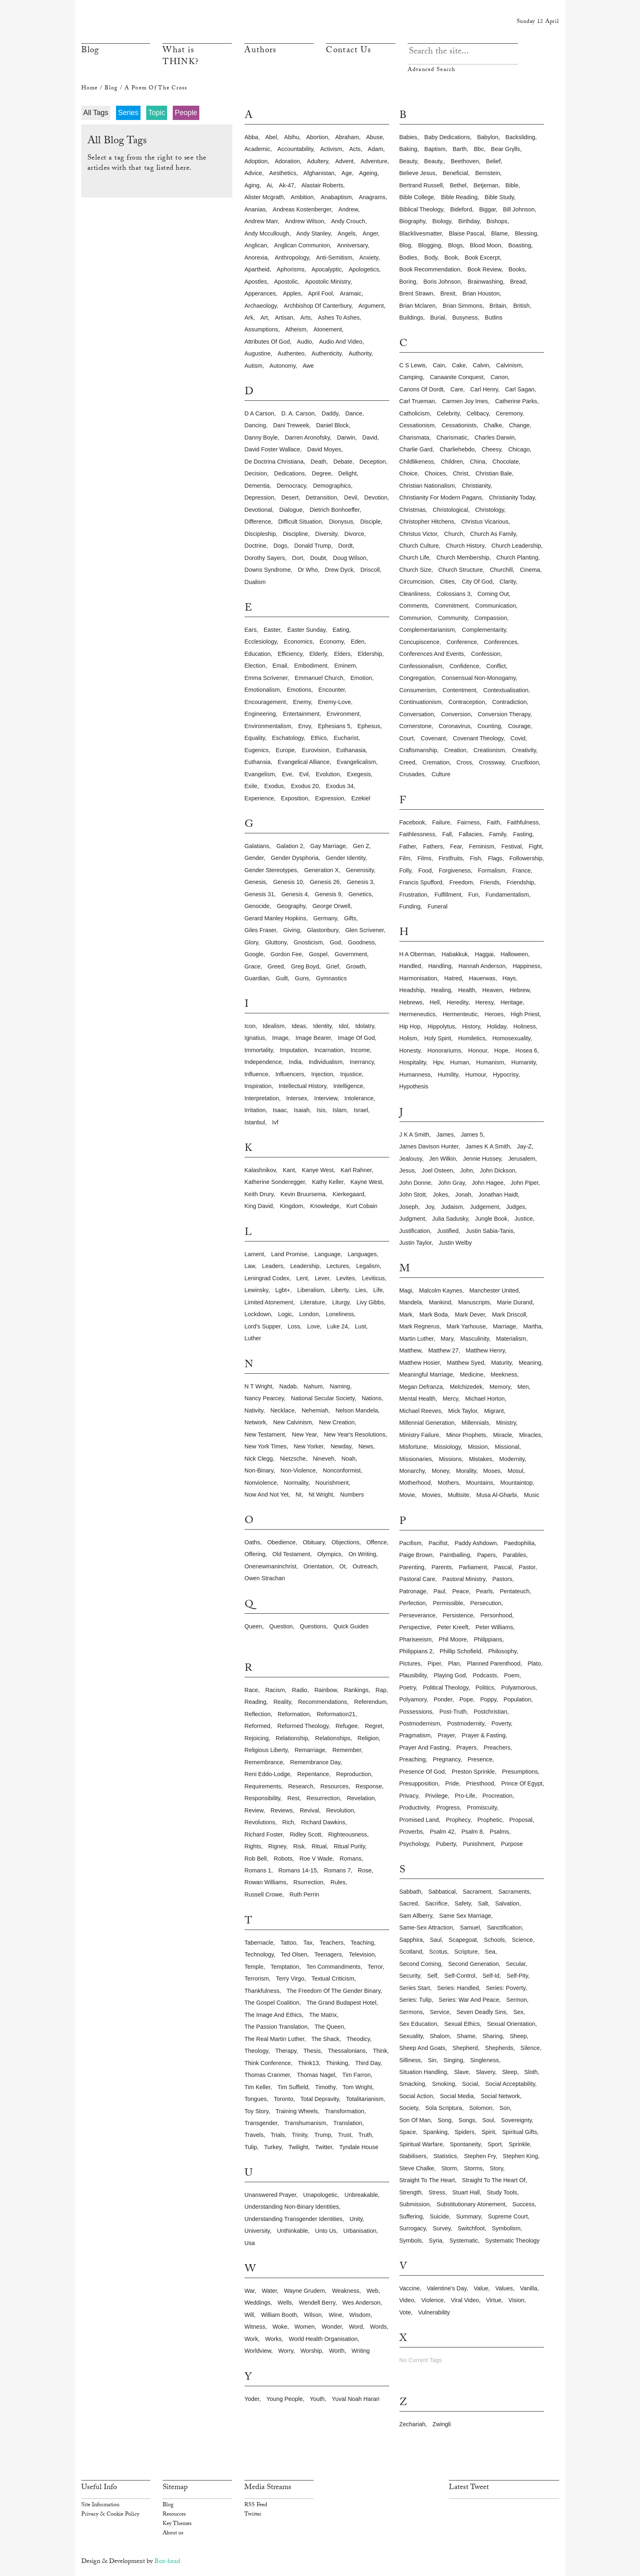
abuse (374, 137)
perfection (412, 1603)
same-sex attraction (426, 1927)
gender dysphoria (295, 858)
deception (372, 461)
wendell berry (317, 2302)
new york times (266, 1446)
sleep (509, 2072)
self (432, 1975)
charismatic (451, 437)
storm (449, 2168)
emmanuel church (318, 678)
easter (271, 629)
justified (448, 1231)
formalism (491, 870)
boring (408, 281)
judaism (452, 1207)
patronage (412, 1591)
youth (317, 2399)
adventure (374, 161)
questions (313, 1626)
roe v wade (315, 1858)
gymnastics (331, 978)
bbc (479, 149)
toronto (283, 2099)
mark (406, 1314)
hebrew (520, 990)
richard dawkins (323, 1822)
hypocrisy (505, 1074)
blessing (526, 233)
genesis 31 (259, 894)
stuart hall (465, 2192)
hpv (438, 1062)
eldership (370, 654)
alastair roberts (322, 185)
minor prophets (466, 1435)
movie (407, 1495)
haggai (484, 954)
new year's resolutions (355, 1434)
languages (362, 1254)
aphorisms (290, 269)
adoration (287, 161)
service (439, 2012)
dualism (255, 582)
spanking (435, 2132)
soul (488, 2120)
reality (282, 1702)
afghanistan (318, 173)
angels (347, 233)
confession (485, 654)
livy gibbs (370, 1302)
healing (441, 990)
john (466, 1170)
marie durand (515, 1302)
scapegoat (463, 1939)
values (504, 2288)
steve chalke (417, 2168)
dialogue (291, 509)
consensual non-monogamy (478, 678)
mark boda (433, 1314)
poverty (501, 1723)
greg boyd (305, 966)
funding (410, 906)
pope (466, 1699)
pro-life (465, 1795)
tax (307, 1942)
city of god (477, 581)
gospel (318, 954)
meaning (530, 1362)
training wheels (297, 2111)
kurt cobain (361, 1206)
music (532, 1495)
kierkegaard (348, 1194)
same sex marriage (465, 1915)
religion (368, 1738)
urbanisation (360, 2230)
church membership (462, 557)
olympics (329, 1554)
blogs (455, 245)
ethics (319, 738)
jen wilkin (442, 1158)
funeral (438, 906)
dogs (280, 545)
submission (414, 2204)
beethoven (465, 161)
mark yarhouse (466, 1326)
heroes (494, 1014)
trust (344, 2135)
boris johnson (441, 281)
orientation (317, 1566)
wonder (332, 2326)
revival (309, 1810)
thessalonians (347, 2050)
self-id (491, 1975)
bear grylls (505, 149)
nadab (288, 1386)
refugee (346, 1726)
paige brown (416, 1555)
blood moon (485, 245)
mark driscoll (509, 1314)
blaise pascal (466, 233)
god (335, 942)
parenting (412, 1567)
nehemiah (314, 1410)
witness (255, 2326)
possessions (416, 1711)
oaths (252, 1542)
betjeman (485, 185)
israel (361, 1110)
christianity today (512, 497)
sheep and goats (422, 2048)
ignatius (255, 1038)
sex (518, 2012)
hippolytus (441, 1026)
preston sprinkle (473, 1771)
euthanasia (351, 750)
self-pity (517, 1975)
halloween (514, 954)
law (250, 1266)
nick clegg (259, 1458)
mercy (450, 1398)
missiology (447, 1446)
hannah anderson (482, 966)
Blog (90, 51)
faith (493, 822)
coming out (493, 594)
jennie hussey (482, 1158)
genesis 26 (325, 882)
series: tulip (415, 1999)
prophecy (458, 1820)
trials (278, 2135)
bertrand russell (421, 185)
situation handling (423, 2072)
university (257, 2230)
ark (249, 317)
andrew (348, 209)
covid (518, 738)
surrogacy (412, 2228)
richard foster (264, 1834)
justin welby (455, 1242)
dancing (255, 425)
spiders (465, 2132)
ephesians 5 (334, 726)
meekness (504, 1374)
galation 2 (290, 846)
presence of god (422, 1771)
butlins (493, 317)
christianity (476, 485)
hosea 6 (526, 1050)
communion (415, 618)
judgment (412, 1218)
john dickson (497, 1170)
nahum (313, 1386)
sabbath (410, 1891)
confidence (464, 666)
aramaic (350, 293)
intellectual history (302, 1086)
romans (351, 1858)
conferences (500, 642)
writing (361, 2350)
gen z (361, 846)
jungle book (491, 1218)
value (481, 2288)
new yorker (308, 1446)
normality (296, 1482)
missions (450, 1459)
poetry (407, 1687)
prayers (466, 1747)
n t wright (258, 1386)
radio (300, 1690)
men (523, 1386)
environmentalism (268, 726)
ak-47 (286, 185)
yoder (252, 2399)
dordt (345, 545)
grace (253, 966)
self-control (459, 1975)
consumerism (417, 690)
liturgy (340, 1302)
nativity (254, 1410)
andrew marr (261, 221)
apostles (256, 281)
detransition (321, 497)
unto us (325, 2230)
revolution (340, 1810)
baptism (435, 149)
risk (299, 1846)
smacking (412, 2084)
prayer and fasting (424, 1747)
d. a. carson (298, 413)
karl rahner (356, 1170)
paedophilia (519, 1543)
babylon (487, 137)
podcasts (485, 1675)
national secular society (323, 1398)
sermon (516, 1999)
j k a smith (414, 1134)
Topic (156, 113)
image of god (356, 1038)
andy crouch (348, 221)
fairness (468, 822)
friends (490, 882)
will (249, 2315)
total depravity (320, 2099)
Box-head (167, 2561)
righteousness (347, 1834)
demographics (332, 485)
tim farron (356, 2075)
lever (322, 1278)
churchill (501, 569)
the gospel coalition (272, 2002)
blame (499, 233)
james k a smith (488, 1146)
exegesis (358, 774)
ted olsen (294, 1954)
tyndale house (358, 2147)
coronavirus (455, 726)
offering (255, 1554)
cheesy (491, 449)
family (497, 834)
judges (515, 1207)
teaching (362, 1942)
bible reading (459, 197)
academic (257, 149)
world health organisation (323, 2339)
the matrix (323, 2015)
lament (254, 1254)
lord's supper (263, 1326)
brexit (447, 293)
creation (455, 750)
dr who (308, 569)
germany (325, 918)
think (380, 2050)
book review (484, 269)
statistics (445, 2156)
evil (303, 774)
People (186, 113)
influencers (289, 1074)
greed (276, 966)
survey (441, 2228)
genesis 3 (360, 882)
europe (285, 750)
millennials (475, 1422)
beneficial (455, 173)
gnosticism (308, 942)
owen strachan (265, 1578)
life (378, 1290)
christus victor (418, 534)
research (300, 1786)
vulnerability (434, 2312)
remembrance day (315, 1762)
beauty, (434, 161)
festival (512, 846)
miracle (502, 1435)
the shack (325, 2039)
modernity (511, 1459)
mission (478, 1446)
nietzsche (293, 1458)
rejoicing (257, 1738)
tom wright (357, 2087)
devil (350, 497)
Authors (260, 51)
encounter (332, 689)
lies (360, 1290)
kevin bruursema (303, 1194)
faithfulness (523, 822)
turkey (272, 2147)
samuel (470, 1927)
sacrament (477, 1891)
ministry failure (419, 1435)
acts (355, 149)
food (425, 870)
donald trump (312, 545)
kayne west (366, 1182)
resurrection (323, 1798)
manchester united (494, 1290)
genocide (257, 906)
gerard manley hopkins (275, 918)
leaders (272, 1266)
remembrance (264, 1762)
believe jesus (417, 173)
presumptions (520, 1771)
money (440, 1471)
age (346, 173)
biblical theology (421, 209)
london (309, 1314)
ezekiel (360, 798)
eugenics (257, 750)
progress (448, 1807)
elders (342, 654)
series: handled (458, 1988)
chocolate (506, 461)
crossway (491, 762)
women (304, 2326)
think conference (268, 2063)
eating (340, 629)
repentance (313, 1774)
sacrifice (436, 1903)
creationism (489, 750)
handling (439, 966)
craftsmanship (418, 750)
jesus (407, 1170)
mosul (515, 1471)
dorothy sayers (265, 558)
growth (355, 966)
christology (489, 509)
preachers (497, 1747)
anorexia (256, 257)
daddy (330, 413)
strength (410, 2192)
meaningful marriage (426, 1374)
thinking (337, 2063)
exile (251, 786)
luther (253, 1338)
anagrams (372, 197)
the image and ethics (273, 2015)
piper (434, 1663)
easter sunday (307, 629)
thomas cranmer (267, 2075)
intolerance (358, 1098)
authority (359, 353)
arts (305, 317)
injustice (351, 1074)
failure (441, 822)
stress (436, 2192)
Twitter (252, 2515)
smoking (443, 2084)
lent (302, 1278)
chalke (493, 425)
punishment (478, 1844)
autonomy (283, 365)
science (522, 1939)
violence (432, 2300)
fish (475, 858)
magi (405, 1290)
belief (493, 161)
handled (410, 966)
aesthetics (282, 173)
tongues (256, 2099)
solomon (481, 2108)
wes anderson (361, 2302)
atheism (295, 329)
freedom (461, 882)
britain (498, 305)
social (470, 2084)
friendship (520, 882)
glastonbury (323, 930)
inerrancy (362, 1062)
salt (483, 1903)
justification (414, 1231)
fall (447, 834)
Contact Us (348, 51)
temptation (284, 1966)
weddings (258, 2302)
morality (466, 1471)
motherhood (415, 1482)
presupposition (418, 1783)
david (369, 437)
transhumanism (305, 2123)
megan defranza (421, 1386)
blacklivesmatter (420, 233)
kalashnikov (260, 1170)
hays (509, 978)
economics (298, 641)
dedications (289, 473)
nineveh (323, 1458)
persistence (458, 1615)
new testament (265, 1434)
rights (253, 1846)
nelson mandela (356, 1410)
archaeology (261, 305)
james (444, 1134)
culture (440, 774)
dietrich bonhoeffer (334, 509)
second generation (473, 1964)
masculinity (474, 1338)
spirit (488, 2132)
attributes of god (267, 341)
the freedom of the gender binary (333, 1991)
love (313, 1326)
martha (532, 1326)
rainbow (325, 1690)
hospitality (412, 1062)
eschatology (287, 738)
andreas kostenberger (302, 209)
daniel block (332, 425)
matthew (410, 1350)
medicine (472, 1374)
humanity (523, 1062)
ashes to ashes (338, 317)
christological (450, 509)
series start (414, 1988)
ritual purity (349, 1846)
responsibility (263, 1798)
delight (347, 473)
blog (405, 245)
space (407, 2132)
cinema (530, 569)
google (254, 954)
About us (173, 2533)
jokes (440, 1194)
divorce (354, 534)
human (459, 1062)
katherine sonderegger (275, 1182)
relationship (292, 1738)
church (453, 534)
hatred (453, 978)
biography (412, 221)
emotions (299, 689)
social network (500, 2096)
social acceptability (510, 2084)
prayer (446, 1735)
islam (339, 1110)
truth (365, 2135)
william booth (279, 2315)
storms (473, 2168)
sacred (408, 1903)
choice (408, 473)
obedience (281, 1542)
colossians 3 (453, 594)
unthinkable (292, 2230)
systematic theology (512, 2240)
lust (360, 1326)
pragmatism (415, 1735)
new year (304, 1434)
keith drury (259, 1194)
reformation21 (336, 1714)
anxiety (368, 257)
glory (251, 942)
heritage (511, 1002)
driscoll (369, 569)
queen (253, 1626)
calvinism (509, 365)
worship (311, 2350)
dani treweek (291, 425)
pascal (503, 1567)
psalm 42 (442, 1831)
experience (259, 798)
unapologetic (320, 2195)
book (451, 257)
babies (408, 137)
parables (514, 1555)
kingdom (291, 1206)
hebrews (411, 1002)
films (424, 858)
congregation (417, 678)
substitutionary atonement (471, 2204)
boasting (519, 245)
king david (259, 1206)
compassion (490, 618)
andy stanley (313, 233)
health (466, 990)
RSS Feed (255, 2505)
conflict (496, 666)
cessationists (459, 425)
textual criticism (332, 1978)
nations (371, 1398)
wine (335, 2315)
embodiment (310, 665)
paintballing (454, 1555)
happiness (526, 966)
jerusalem (521, 1158)
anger (370, 233)
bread (518, 281)
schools (494, 1939)
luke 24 (337, 1326)
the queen (329, 2026)
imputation (293, 1050)
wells (285, 2302)
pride (452, 1783)
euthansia (258, 762)
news (365, 1446)
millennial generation (427, 1422)
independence (263, 1062)
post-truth (453, 1711)
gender (254, 858)
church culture (419, 545)
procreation (497, 1795)
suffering (411, 2216)
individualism (326, 1062)
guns (302, 978)
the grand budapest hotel (341, 2002)
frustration (413, 894)
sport (495, 2144)
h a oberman (417, 954)
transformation (344, 2111)
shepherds (499, 2048)
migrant (494, 1411)
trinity (299, 2135)
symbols (410, 2240)
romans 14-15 (297, 1870)
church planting (517, 557)
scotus (438, 1951)
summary (468, 2216)
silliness (410, 2060)
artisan (284, 317)
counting (489, 726)
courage (519, 726)
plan (454, 1663)
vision (516, 2300)
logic (285, 1314)
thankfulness (262, 1991)
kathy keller (327, 1182)
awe (308, 365)
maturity (501, 1362)
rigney (277, 1846)
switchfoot (470, 2228)
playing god (450, 1675)
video (407, 2300)
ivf (275, 1122)
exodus (274, 786)
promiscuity (482, 1807)
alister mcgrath (264, 197)
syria (435, 2240)
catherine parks (516, 401)
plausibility (413, 1675)
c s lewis (412, 365)
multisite (458, 1495)
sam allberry (416, 1915)
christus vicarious (484, 521)
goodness (361, 942)
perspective (414, 1627)
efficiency (290, 654)
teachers (331, 1942)
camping (411, 377)
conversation (416, 714)
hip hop (410, 1026)
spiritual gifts (519, 2132)
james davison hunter (429, 1146)
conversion (456, 714)
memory (500, 1386)
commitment (451, 605)
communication (495, 605)
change (519, 425)
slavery (485, 2072)
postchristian (490, 1711)
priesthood (480, 1783)
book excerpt (482, 257)
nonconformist (342, 1470)
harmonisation (418, 978)
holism (408, 1038)
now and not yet (267, 1494)
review (254, 1810)
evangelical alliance (304, 762)
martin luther (416, 1338)
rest (294, 1798)
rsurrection (308, 1882)
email (279, 665)
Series (128, 113)
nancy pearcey (264, 1398)
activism (331, 149)
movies (431, 1495)
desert (290, 497)
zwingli (442, 2424)
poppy (488, 1699)
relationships (332, 1738)
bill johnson (519, 209)
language (327, 1254)
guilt (282, 978)
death (318, 461)
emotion (361, 678)
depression (259, 497)
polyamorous (518, 1687)
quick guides (350, 1626)
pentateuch (515, 1591)
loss (294, 1326)
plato (534, 1663)
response (368, 1786)
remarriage (309, 1750)
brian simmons (463, 305)
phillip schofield (460, 1651)
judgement (484, 1207)
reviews (281, 1810)
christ (460, 473)
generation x (321, 870)
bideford (461, 209)
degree (321, 473)
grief (332, 966)
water (269, 2290)
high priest (525, 1014)
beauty (408, 161)
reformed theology (302, 1726)
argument (371, 305)
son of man (415, 2120)
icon (250, 1026)
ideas (299, 1026)
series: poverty (506, 1988)
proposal (521, 1820)
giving (291, 930)
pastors (502, 1579)
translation (347, 2123)
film (404, 858)
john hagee (488, 1182)
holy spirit (437, 1038)
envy (304, 726)
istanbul (255, 1122)
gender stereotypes (271, 870)
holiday (496, 1026)
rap (381, 1690)
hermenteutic (460, 1014)
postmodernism (419, 1723)
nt (298, 1494)
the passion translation (276, 2026)
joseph (408, 1207)
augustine (258, 353)
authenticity (326, 353)
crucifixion (525, 762)
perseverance (417, 1615)
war (250, 2290)
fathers (433, 846)
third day (367, 2063)
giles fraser (261, 930)
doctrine (256, 545)
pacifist (437, 1543)
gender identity (345, 858)
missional (507, 1446)
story (496, 2168)
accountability (295, 149)
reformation (294, 1714)
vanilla (528, 2288)
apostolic (286, 281)
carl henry (484, 389)
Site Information (100, 2505)
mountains (479, 1482)
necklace (282, 1410)
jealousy (410, 1158)
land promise (289, 1254)
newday (340, 1446)
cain (439, 365)
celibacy (477, 413)
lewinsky (256, 1290)
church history (465, 545)
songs (467, 2120)
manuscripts (474, 1302)
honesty (410, 1050)
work (251, 2339)
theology (256, 2050)
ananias (255, 209)
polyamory (413, 1699)
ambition (302, 197)
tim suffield (292, 2087)
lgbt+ (282, 1290)
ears (251, 629)
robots (283, 1858)
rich (288, 1822)
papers (486, 1555)
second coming (420, 1964)
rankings (356, 1690)
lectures (337, 1266)
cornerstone (415, 726)
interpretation (262, 1098)
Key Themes (177, 2524)
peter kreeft (452, 1627)
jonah (463, 1194)
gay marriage (328, 846)
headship (411, 990)
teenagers (328, 1954)
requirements (263, 1786)
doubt (318, 558)
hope (501, 1050)
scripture (466, 1951)
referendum (370, 1702)
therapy (286, 2050)
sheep (518, 2036)
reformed (257, 1726)
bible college (416, 197)
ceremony (509, 413)
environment (343, 714)
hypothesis (413, 1086)
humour (475, 1074)
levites (345, 1278)
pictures (410, 1663)
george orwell (331, 906)
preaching (412, 1759)
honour (477, 1050)
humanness (415, 1074)
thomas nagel (316, 2075)
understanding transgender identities (294, 2219)
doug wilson (349, 558)
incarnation (328, 1050)
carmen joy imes (465, 401)
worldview (258, 2350)
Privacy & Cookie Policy (110, 2515)
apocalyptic (327, 269)
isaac (280, 1110)
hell (435, 1002)
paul (439, 1591)
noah (348, 1458)
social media (456, 2096)
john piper (524, 1182)
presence (480, 1759)
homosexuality (511, 1038)
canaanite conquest (456, 377)
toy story (257, 2111)
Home (89, 88)
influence (256, 1074)
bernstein (487, 173)
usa (250, 2243)
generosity (360, 870)
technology (259, 1954)
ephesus (368, 726)
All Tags (95, 113)
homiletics (471, 1038)
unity (356, 2219)
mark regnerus (419, 1326)
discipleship (260, 534)
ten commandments (333, 1966)
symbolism (506, 2228)
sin (432, 2060)
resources (334, 1786)
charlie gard (416, 449)
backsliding (520, 137)
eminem (345, 665)
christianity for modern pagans (440, 497)
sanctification (504, 1927)
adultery (317, 161)
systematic (463, 2240)
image (280, 1038)
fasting (522, 834)
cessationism (417, 425)
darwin (346, 437)
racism (275, 1690)
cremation (435, 762)
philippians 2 (416, 1651)
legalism (368, 1266)
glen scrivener (364, 930)
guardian (257, 978)
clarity (508, 581)
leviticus (373, 1278)
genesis (255, 882)
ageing (368, 173)
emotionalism (262, 689)
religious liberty (266, 1750)
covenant (433, 738)
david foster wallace (272, 449)
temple (254, 1966)
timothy (325, 2087)
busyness (464, 317)
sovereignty (516, 2120)
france (522, 870)
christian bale (493, 473)
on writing (362, 1554)
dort (297, 558)
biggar (487, 209)
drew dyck (339, 569)
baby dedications (447, 137)
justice (524, 1218)
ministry (506, 1422)
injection (322, 1074)
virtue (493, 2300)
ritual (319, 1846)
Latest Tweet (469, 2487)
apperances (260, 293)
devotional (258, 509)
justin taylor (415, 1242)
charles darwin (495, 437)
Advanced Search (463, 69)
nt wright (321, 1494)
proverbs (411, 1831)
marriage (504, 1326)
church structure (460, 569)
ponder (443, 1699)
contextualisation (505, 690)
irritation (255, 1110)
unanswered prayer (270, 2195)
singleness (484, 2060)
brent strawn (416, 293)
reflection (258, 1714)
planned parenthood (493, 1663)
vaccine (409, 2288)
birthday (468, 221)
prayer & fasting (484, 1735)
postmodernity (465, 1723)
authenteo (291, 353)
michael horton (485, 1398)
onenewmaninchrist (271, 1566)
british (521, 305)
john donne (415, 1182)
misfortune (413, 1446)
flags (495, 858)
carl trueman (417, 401)
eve (287, 774)
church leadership (516, 545)
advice (253, 173)
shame (466, 2036)
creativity (524, 750)
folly (405, 870)
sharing (492, 2036)
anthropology (292, 257)
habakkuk (455, 954)
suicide (439, 2216)
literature (312, 1302)
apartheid (257, 269)
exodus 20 (305, 786)
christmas (412, 509)
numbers (352, 1494)
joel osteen (437, 1170)
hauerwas (482, 978)
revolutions (260, 1822)
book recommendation (430, 269)
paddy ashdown (476, 1543)
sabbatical (441, 1891)
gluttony (276, 942)
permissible (448, 1603)
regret (373, 1726)
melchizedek (466, 1386)
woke (280, 2326)
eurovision (315, 750)
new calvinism (292, 1422)
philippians (488, 1639)
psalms (499, 1831)
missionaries (415, 1459)
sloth (530, 2072)
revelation (361, 1798)
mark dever (470, 1314)
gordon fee (286, 954)
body (430, 257)
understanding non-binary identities (292, 2206)
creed (407, 762)
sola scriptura (443, 2108)
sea (490, 1951)
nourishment (332, 1482)
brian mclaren (417, 305)
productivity (414, 1807)
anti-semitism (334, 257)
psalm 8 (472, 1831)
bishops (496, 221)
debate (342, 461)
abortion (317, 137)
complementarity (484, 629)
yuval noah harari (355, 2399)
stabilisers (412, 2156)
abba (252, 137)
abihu (291, 137)
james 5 (472, 1134)
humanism (490, 1062)
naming (340, 1386)
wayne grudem (304, 2290)
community (452, 618)
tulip (251, 2147)
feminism (481, 846)
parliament (473, 1567)
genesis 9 (328, 894)
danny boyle (261, 437)
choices (435, 473)
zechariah (412, 2424)
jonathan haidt (498, 1194)
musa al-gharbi (496, 1495)
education (258, 654)
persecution (485, 1603)
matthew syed (465, 1362)
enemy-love (334, 702)
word (356, 2326)
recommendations (322, 1702)
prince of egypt (521, 1783)
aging (252, 185)
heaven (492, 990)
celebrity (448, 413)
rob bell (256, 1858)
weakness (345, 2290)
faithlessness (417, 834)
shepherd (465, 2048)
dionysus (341, 521)
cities (447, 581)
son (505, 2108)
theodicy (358, 2039)
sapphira (411, 1939)
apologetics (364, 269)
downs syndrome (268, 569)
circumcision (416, 581)
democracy (291, 485)
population (517, 1699)
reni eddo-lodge (267, 1774)
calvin (481, 365)
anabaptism (336, 197)
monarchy (412, 1471)
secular (516, 1964)
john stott (412, 1194)
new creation (337, 1422)
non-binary (259, 1470)
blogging (429, 245)
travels (254, 2135)
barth (459, 149)
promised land (419, 1820)
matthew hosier (419, 1362)
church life (414, 557)
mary (447, 1338)
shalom (440, 2036)
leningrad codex (267, 1278)
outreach (364, 1566)
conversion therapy (504, 714)
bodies (408, 257)
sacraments (514, 1891)
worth (336, 2350)
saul (436, 1939)
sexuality (411, 2036)
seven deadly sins (481, 2012)
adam (375, 149)
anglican (256, 245)
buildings (411, 317)
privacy (408, 1795)
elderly (318, 654)
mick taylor (462, 1411)
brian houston (481, 293)
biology (442, 221)
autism (254, 365)
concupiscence (419, 642)
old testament (291, 1554)
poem (512, 1675)
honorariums (444, 1050)
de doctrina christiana (274, 461)
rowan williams (265, 1882)
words (378, 2326)
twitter (323, 2147)
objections (345, 1542)
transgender (261, 2123)
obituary (313, 1542)
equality (255, 738)
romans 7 (337, 1870)
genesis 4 (294, 894)
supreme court (508, 2216)
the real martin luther (274, 2039)
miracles (530, 1435)
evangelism (260, 774)
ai (269, 185)
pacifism (410, 1543)
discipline (295, 534)
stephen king (520, 2156)
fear (456, 846)
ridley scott (305, 1834)
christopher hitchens (426, 521)
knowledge (324, 1206)
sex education (418, 2024)
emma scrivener (266, 678)
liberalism (310, 1290)
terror (375, 1966)
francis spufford (420, 882)
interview (325, 1098)
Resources (174, 2515)
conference (461, 642)
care (456, 389)
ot (342, 1566)
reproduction (353, 1774)
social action (416, 2096)
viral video (465, 2300)
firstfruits (451, 858)
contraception (466, 702)
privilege (436, 1795)
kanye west (317, 1170)
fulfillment (448, 894)
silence (530, 2048)
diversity (326, 534)
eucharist (346, 738)
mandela (410, 1302)
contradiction (509, 702)
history (471, 1026)
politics (484, 1687)
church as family (493, 534)
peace (460, 1591)
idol (343, 1026)
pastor (527, 1567)
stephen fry (479, 2156)
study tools (502, 2192)
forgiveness (455, 870)
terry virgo (290, 1978)
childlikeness (416, 461)
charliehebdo (457, 449)
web (372, 2290)
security (409, 1975)
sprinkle (519, 2144)
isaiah (302, 1110)
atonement (328, 329)
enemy (302, 702)
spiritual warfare (421, 2144)
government (350, 954)
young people (284, 2399)
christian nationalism (427, 485)
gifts (350, 918)
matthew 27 (443, 1350)
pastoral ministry (463, 1579)
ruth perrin (304, 1894)
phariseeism (415, 1639)
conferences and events (431, 654)
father (407, 846)
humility (448, 1074)
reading (256, 1702)
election (255, 665)
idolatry (364, 1026)
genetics (360, 894)
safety (463, 1903)
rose (365, 1870)
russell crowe (264, 1894)
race (252, 1690)
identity (322, 1026)
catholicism (414, 413)
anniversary (352, 245)
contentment (459, 690)
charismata (414, 437)
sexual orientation (511, 2024)
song (445, 2120)
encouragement (265, 702)
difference (258, 521)
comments (413, 605)
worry (285, 2350)
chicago (519, 449)
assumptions (261, 329)
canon (499, 377)
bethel (458, 185)
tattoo (288, 1942)
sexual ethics (462, 2024)
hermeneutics (417, 1014)
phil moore (453, 1639)
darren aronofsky (307, 437)
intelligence (348, 1086)
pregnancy (447, 1759)
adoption (256, 161)
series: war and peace (469, 1999)
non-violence (298, 1470)
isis (321, 1110)
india (295, 1062)
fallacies (470, 834)
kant (289, 1170)
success (524, 2204)
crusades (412, 774)
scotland (410, 1951)
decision (256, 473)
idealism (274, 1026)
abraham (347, 137)
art (264, 317)
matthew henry (485, 1350)
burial (437, 317)
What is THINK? (181, 57)
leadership (304, 1266)
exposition (294, 798)
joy (429, 1207)
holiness (524, 1026)
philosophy (502, 1651)
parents (441, 1567)
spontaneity (465, 2144)
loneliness (340, 1314)
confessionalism (421, 666)
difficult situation (300, 521)
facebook (412, 822)
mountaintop (516, 1482)
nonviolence (261, 1482)
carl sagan (519, 389)
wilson (312, 2315)
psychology (414, 1844)
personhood (496, 1615)
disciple (370, 521)
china (478, 461)
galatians (257, 846)
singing (453, 2060)
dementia (257, 485)
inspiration (258, 1086)
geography (291, 906)
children (452, 461)
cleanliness (414, 594)
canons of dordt (421, 389)
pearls (484, 1591)
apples (292, 293)
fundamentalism (507, 894)
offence (376, 1542)
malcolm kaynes (440, 1290)
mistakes (480, 1459)
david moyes (324, 449)
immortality (259, 1050)
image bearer (313, 1038)
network (255, 1422)
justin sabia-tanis (489, 1231)
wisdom (359, 2315)
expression (329, 798)
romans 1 (258, 1870)
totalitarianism (365, 2099)
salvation (507, 1903)
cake (459, 365)
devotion (376, 497)
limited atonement (269, 1302)
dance (353, 413)
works (273, 2339)
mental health (417, 1398)
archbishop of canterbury (317, 305)
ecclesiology (261, 641)
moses (491, 1471)
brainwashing (485, 281)
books (516, 269)
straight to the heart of (493, 2180)
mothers (448, 1482)
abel (271, 137)
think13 (308, 2063)
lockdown (258, 1314)
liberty (339, 1290)
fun (473, 894)
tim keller (257, 2087)
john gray (451, 1182)
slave (461, 2072)
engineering (260, 714)
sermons (411, 2012)
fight (535, 846)
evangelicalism (356, 762)
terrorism (257, 1978)
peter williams (494, 1627)
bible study (499, 197)
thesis (312, 2050)
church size (415, 569)
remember (346, 1750)
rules (338, 1882)
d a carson (259, 413)
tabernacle (259, 1942)
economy (331, 641)
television (362, 1954)
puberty (446, 1844)
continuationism (420, 702)
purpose (512, 1844)
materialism (511, 1338)
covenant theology (478, 738)
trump (322, 2135)
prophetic (489, 1820)
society (408, 2108)
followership (525, 858)
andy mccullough (267, 233)
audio (304, 341)
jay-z (524, 1146)
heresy (484, 1002)
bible (512, 185)
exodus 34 (340, 786)
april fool (320, 293)
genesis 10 (288, 882)
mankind (440, 1302)
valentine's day (446, 2288)
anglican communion (302, 245)
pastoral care (417, 1579)
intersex (296, 1098)
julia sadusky (450, 1218)
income (360, 1050)
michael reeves (420, 1411)
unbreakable (361, 2195)
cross (464, 762)
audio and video (340, 341)
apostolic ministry (327, 281)
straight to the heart (427, 2180)
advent (344, 161)
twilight (298, 2147)
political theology (445, 1687)
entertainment (301, 714)
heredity (457, 1002)
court (406, 738)
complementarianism (427, 629)
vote (405, 2312)
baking (408, 149)
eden (358, 641)
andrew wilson (304, 221)
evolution (328, 774)
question (281, 1626)
